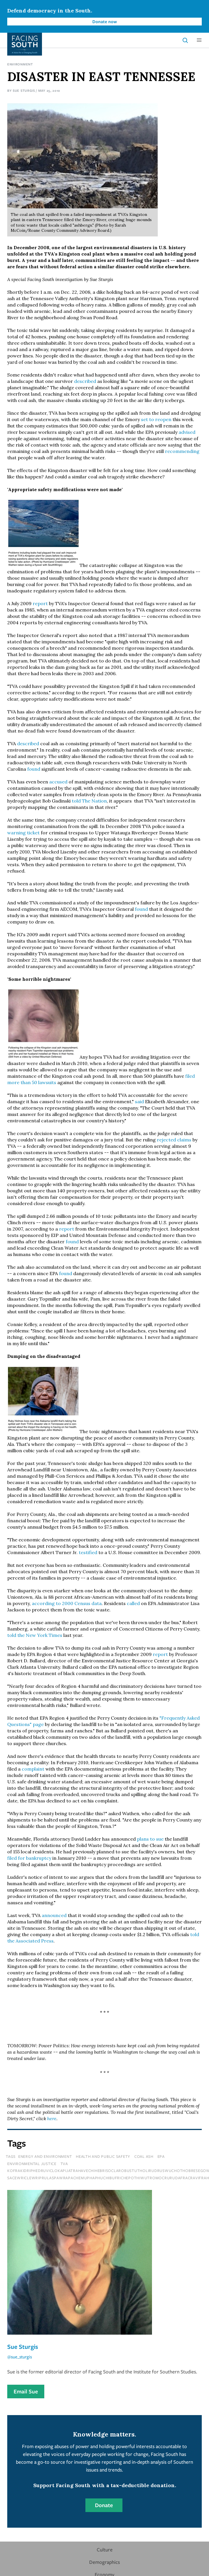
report (40, 603)
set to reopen (156, 419)
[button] (199, 40)
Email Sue (26, 2391)
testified (88, 1552)
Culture (105, 2549)
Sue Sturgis (24, 90)
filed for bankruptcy (29, 1858)
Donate (104, 2505)
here (51, 2118)
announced (54, 1915)
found (33, 769)
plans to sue (150, 1839)
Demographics (104, 2562)
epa (161, 2156)
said (139, 1101)
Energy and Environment (45, 2156)
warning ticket (23, 833)
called (133, 1603)
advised (187, 432)
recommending (182, 451)
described (85, 381)
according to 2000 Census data (67, 1603)
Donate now (104, 21)
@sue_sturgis (19, 2357)
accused (58, 782)
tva (64, 2163)
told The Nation (89, 801)
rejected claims (174, 1140)
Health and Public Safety (103, 2156)
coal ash (143, 2156)
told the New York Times (34, 1635)
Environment (20, 64)
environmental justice (31, 2163)
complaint (33, 1769)
